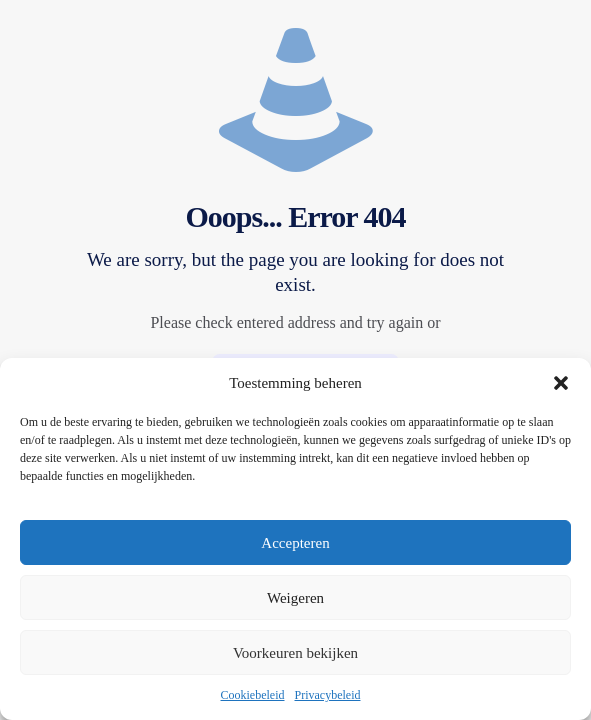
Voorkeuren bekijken (295, 653)
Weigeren (295, 598)
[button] (561, 383)
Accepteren (295, 543)
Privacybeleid (328, 695)
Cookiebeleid (253, 695)
